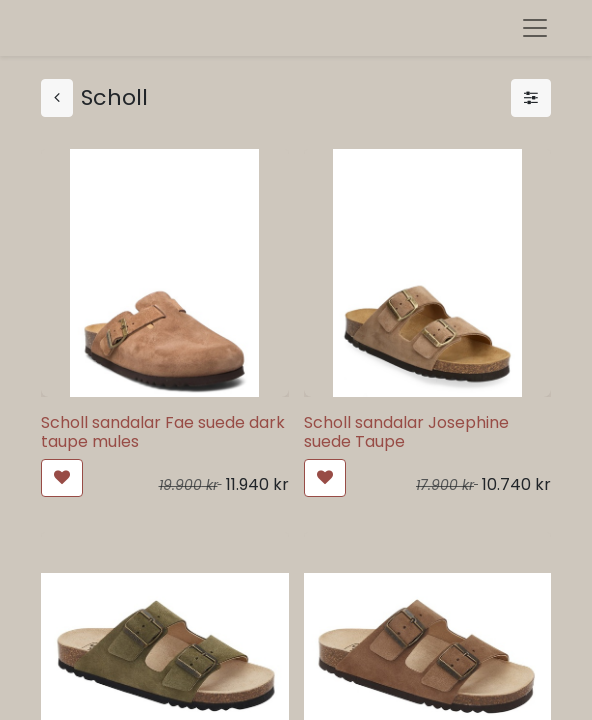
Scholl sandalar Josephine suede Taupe (406, 432)
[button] (62, 478)
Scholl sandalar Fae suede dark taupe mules (163, 432)
